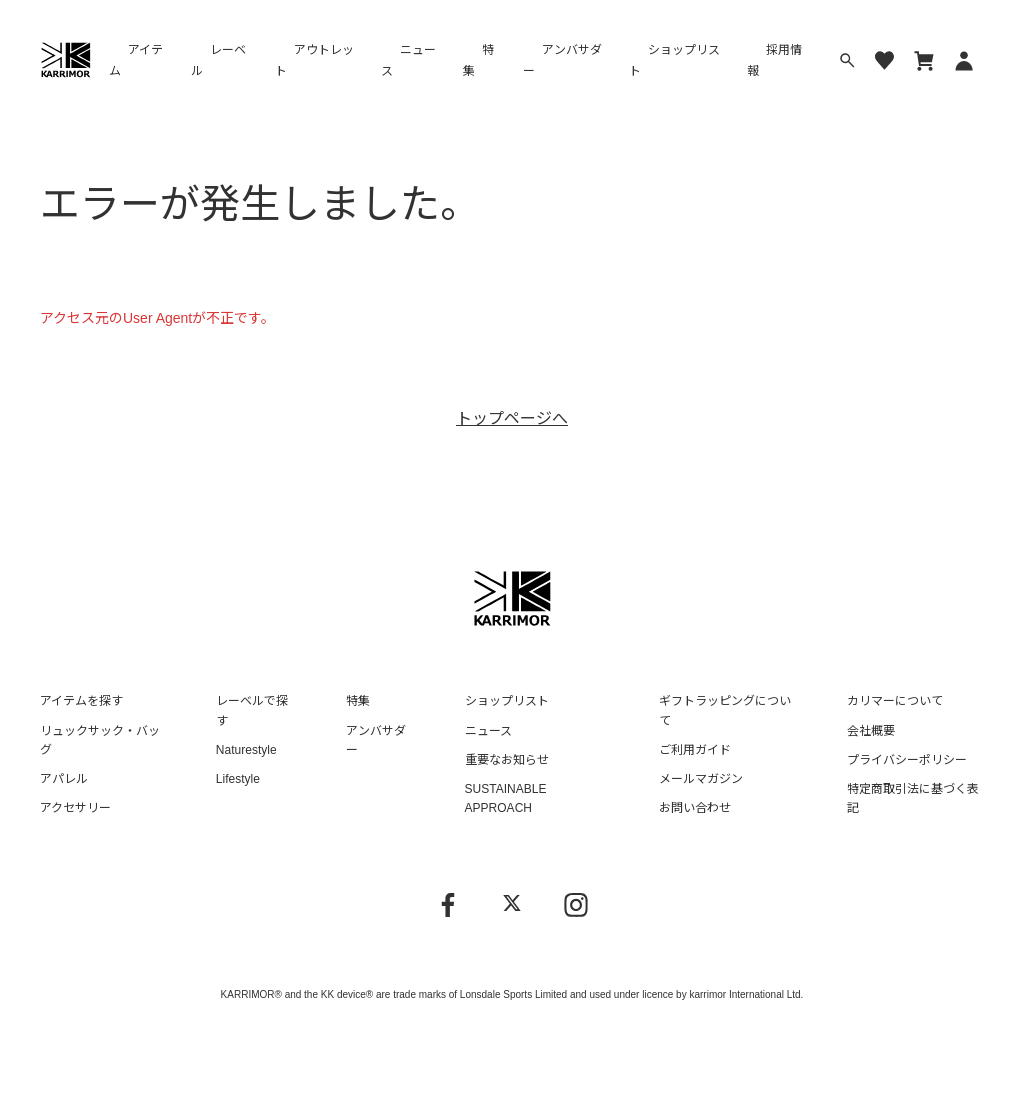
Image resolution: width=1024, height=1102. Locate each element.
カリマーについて (895, 701)
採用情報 (774, 60)
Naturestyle (246, 750)
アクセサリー (75, 808)
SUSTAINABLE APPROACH (506, 798)
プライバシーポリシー (907, 760)
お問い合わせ (695, 808)
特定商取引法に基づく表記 (913, 798)
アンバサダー (562, 60)
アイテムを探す (81, 701)
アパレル (64, 779)
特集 (478, 60)
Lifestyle (238, 779)
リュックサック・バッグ (100, 740)
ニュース (408, 60)
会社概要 (871, 731)
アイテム (136, 60)
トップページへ (512, 418)
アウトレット (314, 60)
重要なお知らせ (507, 760)
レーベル (218, 60)
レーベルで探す (252, 710)
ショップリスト (674, 60)
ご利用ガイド (695, 750)
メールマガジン (701, 779)
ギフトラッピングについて (725, 710)
